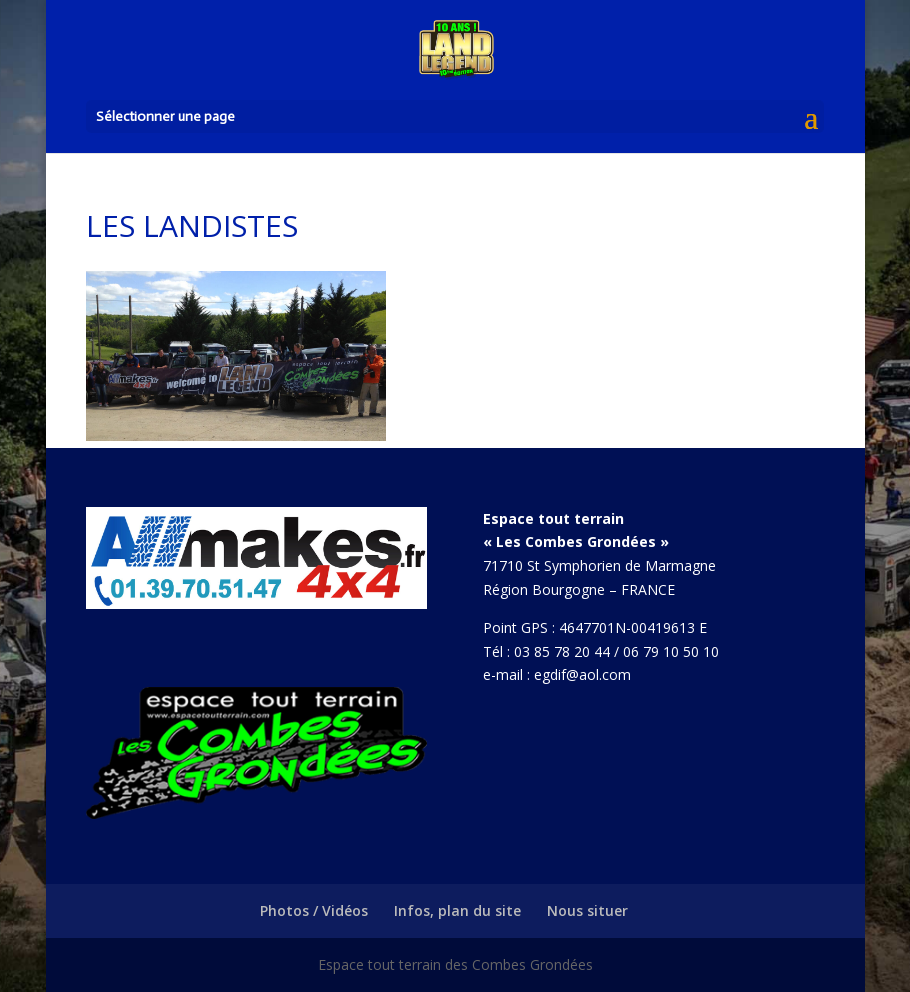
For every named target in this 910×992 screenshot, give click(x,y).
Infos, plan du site (457, 910)
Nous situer (587, 910)
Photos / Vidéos (314, 910)
